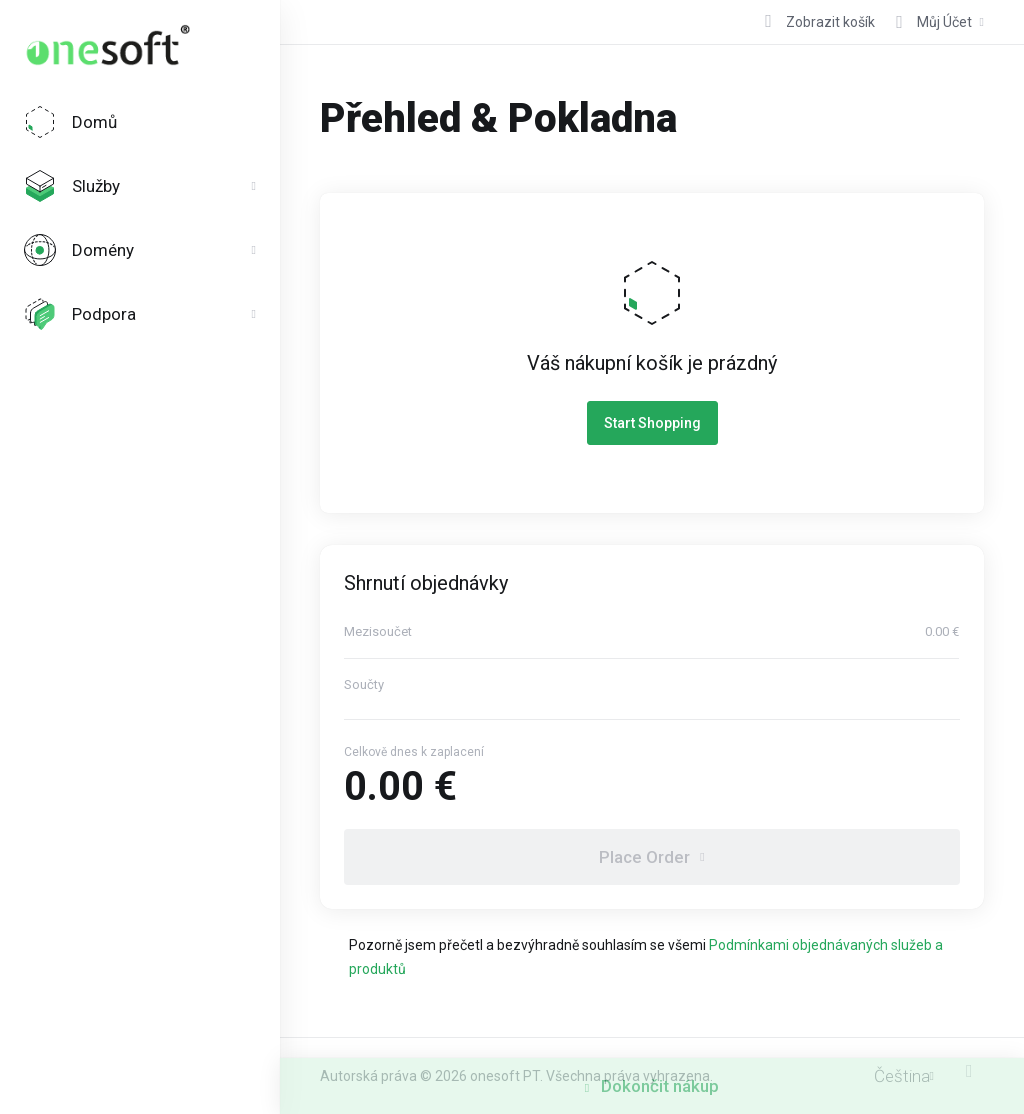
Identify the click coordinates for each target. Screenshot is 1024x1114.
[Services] (140, 186)
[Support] (140, 314)
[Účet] (933, 22)
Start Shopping (652, 423)
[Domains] (140, 250)
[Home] (140, 122)
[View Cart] (817, 22)
